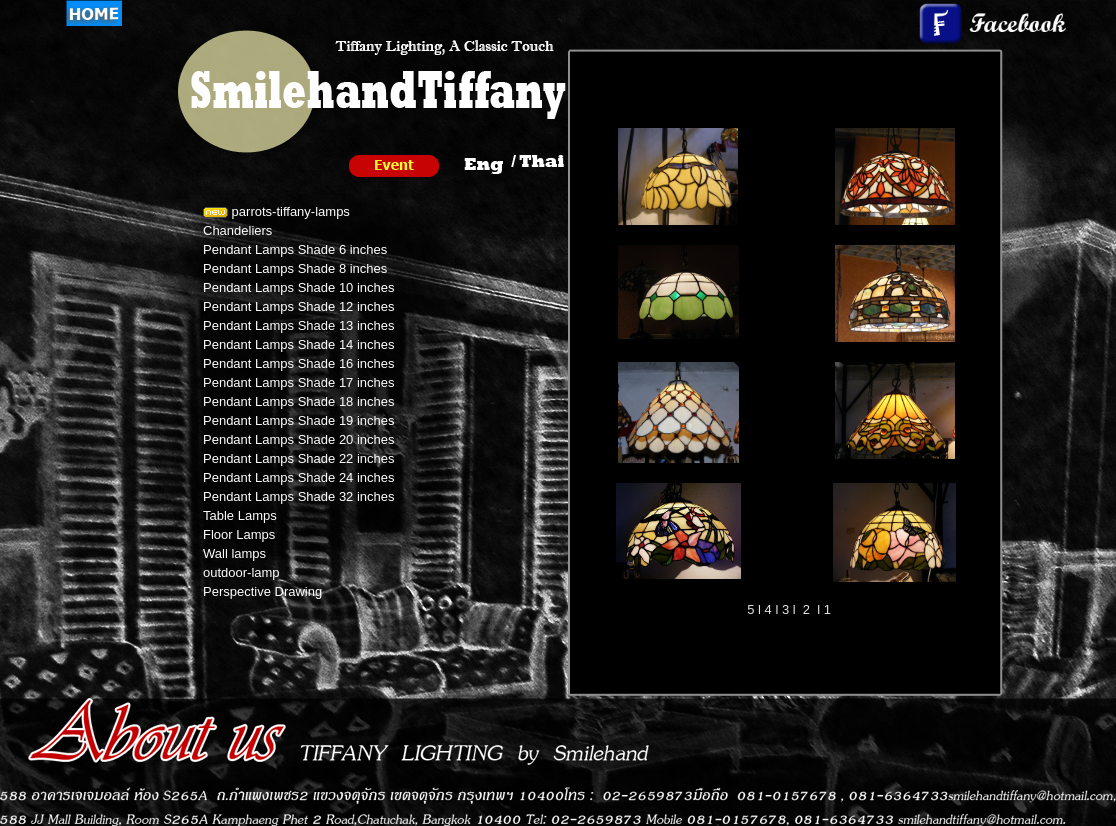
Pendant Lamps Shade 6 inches (295, 249)
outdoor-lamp (241, 572)
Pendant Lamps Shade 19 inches (299, 420)
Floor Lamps (239, 534)
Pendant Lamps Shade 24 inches (299, 477)
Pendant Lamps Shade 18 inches (299, 401)
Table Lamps (240, 515)
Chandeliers (237, 230)
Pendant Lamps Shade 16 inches (299, 363)
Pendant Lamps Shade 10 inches (299, 287)
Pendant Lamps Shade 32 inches (299, 496)
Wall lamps (234, 553)
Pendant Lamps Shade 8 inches (295, 268)
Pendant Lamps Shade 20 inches (299, 439)
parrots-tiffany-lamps (276, 211)
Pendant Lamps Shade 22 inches (299, 458)
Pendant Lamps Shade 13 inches (299, 325)
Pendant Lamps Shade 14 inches (299, 344)
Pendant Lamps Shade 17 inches (299, 382)
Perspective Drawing (262, 591)
